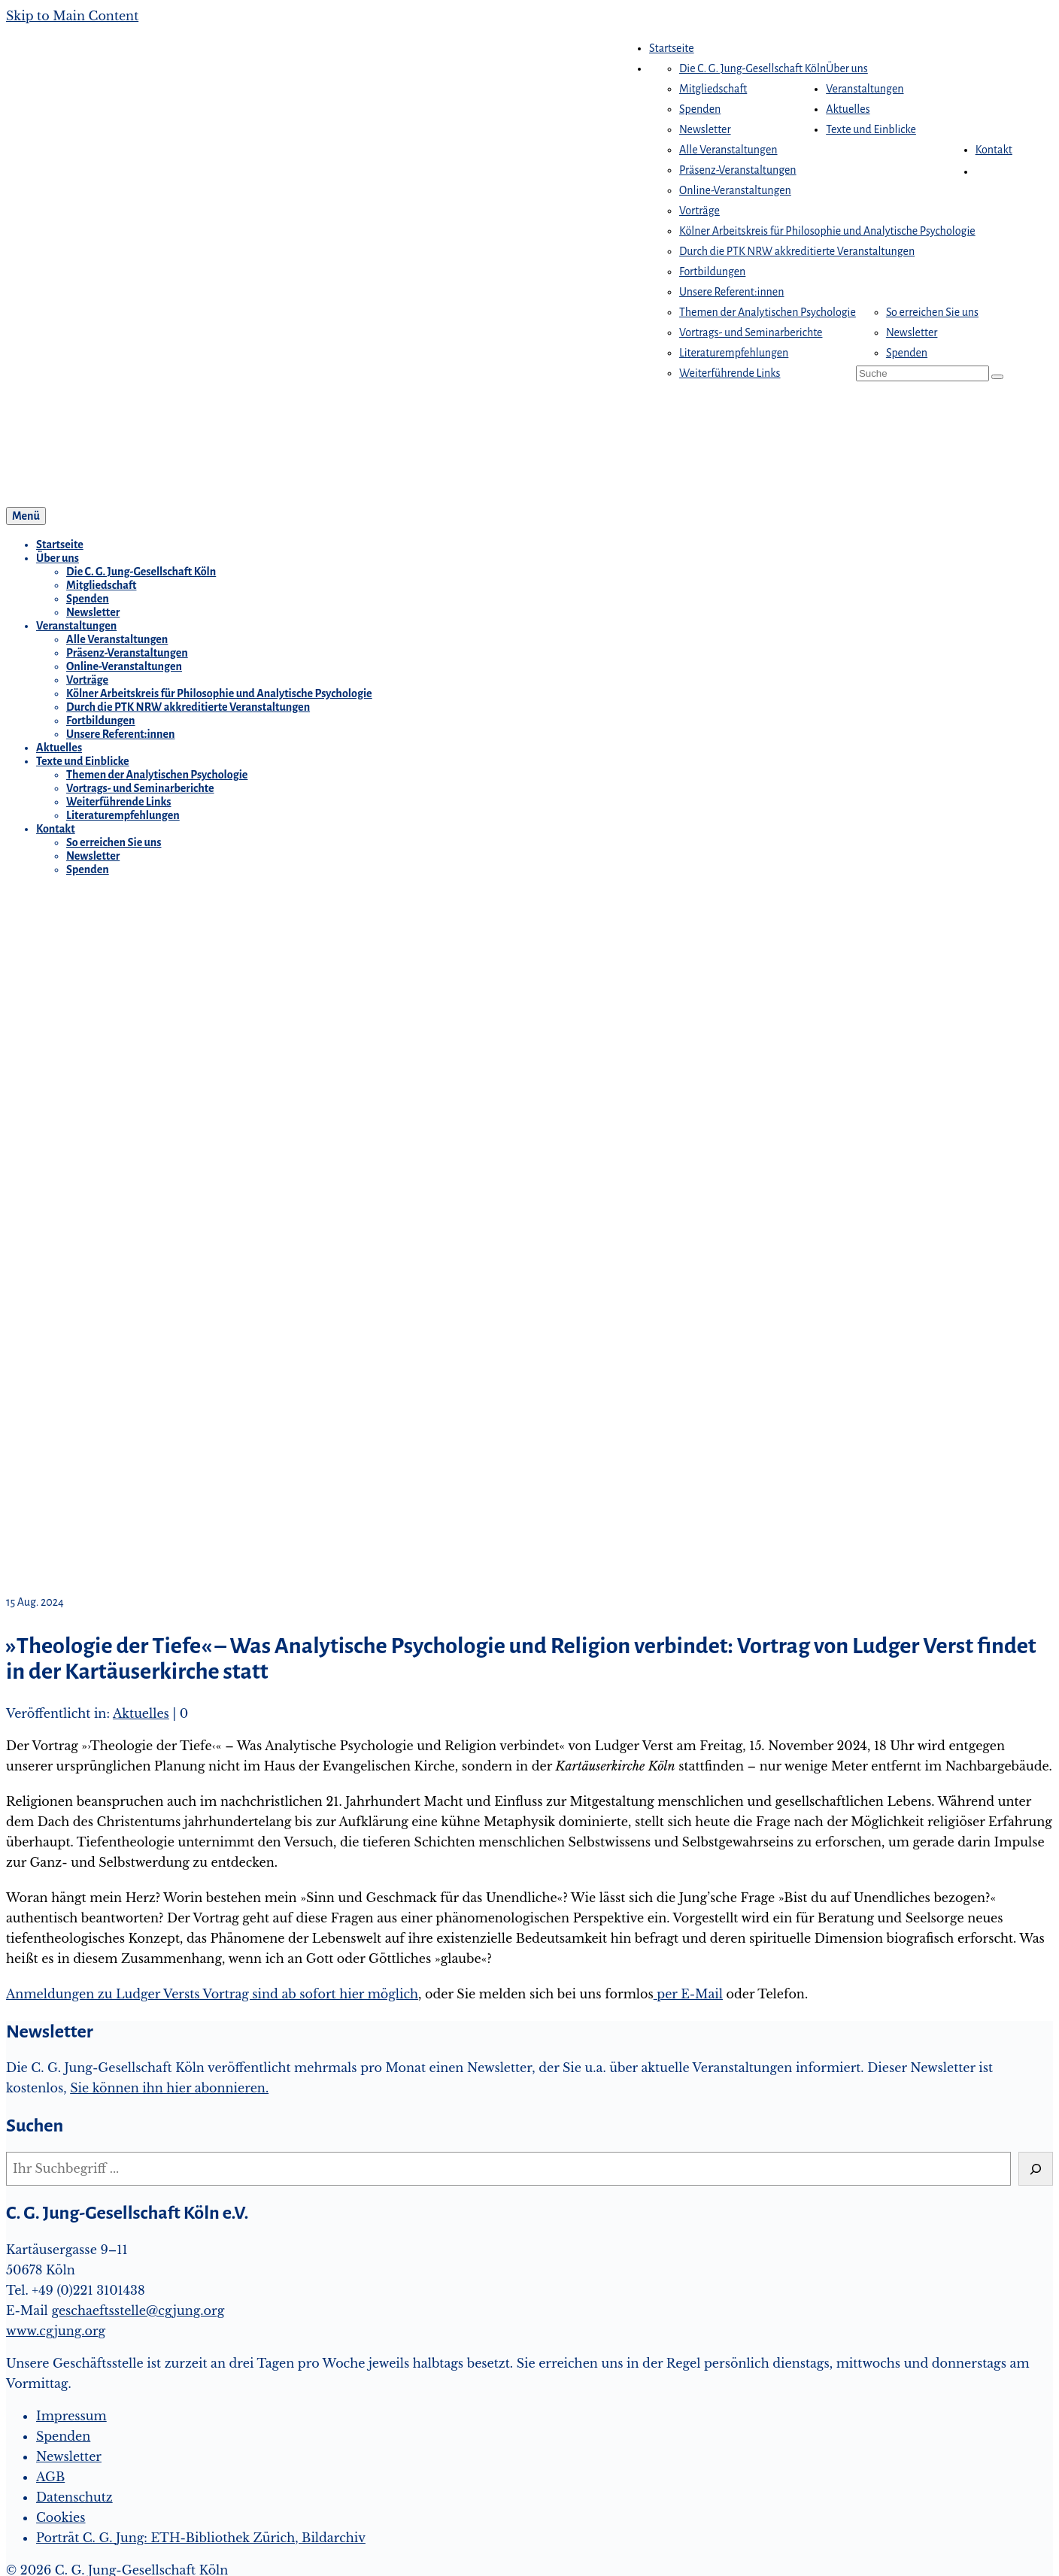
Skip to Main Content (72, 15)
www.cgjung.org (55, 2330)
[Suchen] (1035, 2169)
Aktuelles (141, 1713)
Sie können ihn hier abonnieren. (169, 2087)
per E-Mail (688, 1993)
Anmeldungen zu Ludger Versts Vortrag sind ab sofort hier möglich (212, 1993)
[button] (983, 171)
